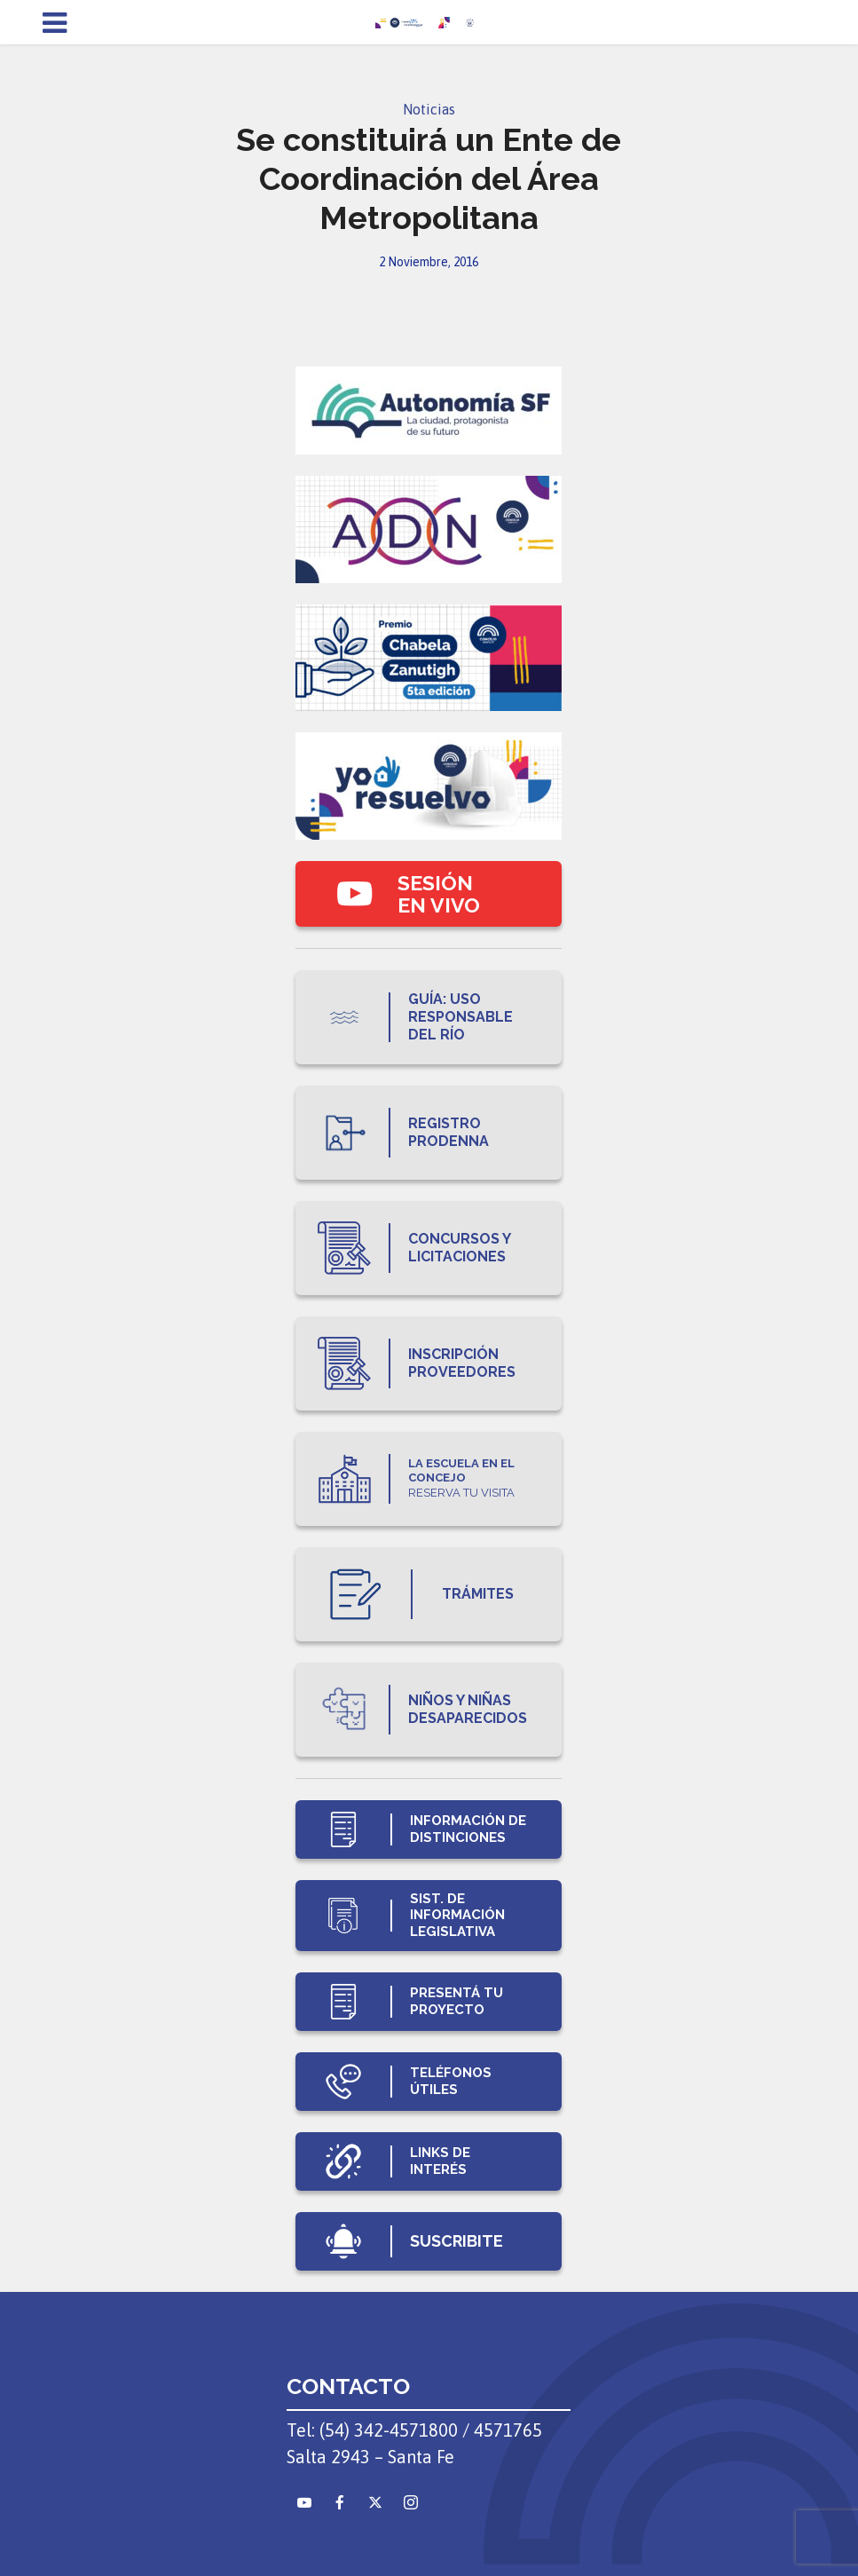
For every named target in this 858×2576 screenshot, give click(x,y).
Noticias (429, 109)
